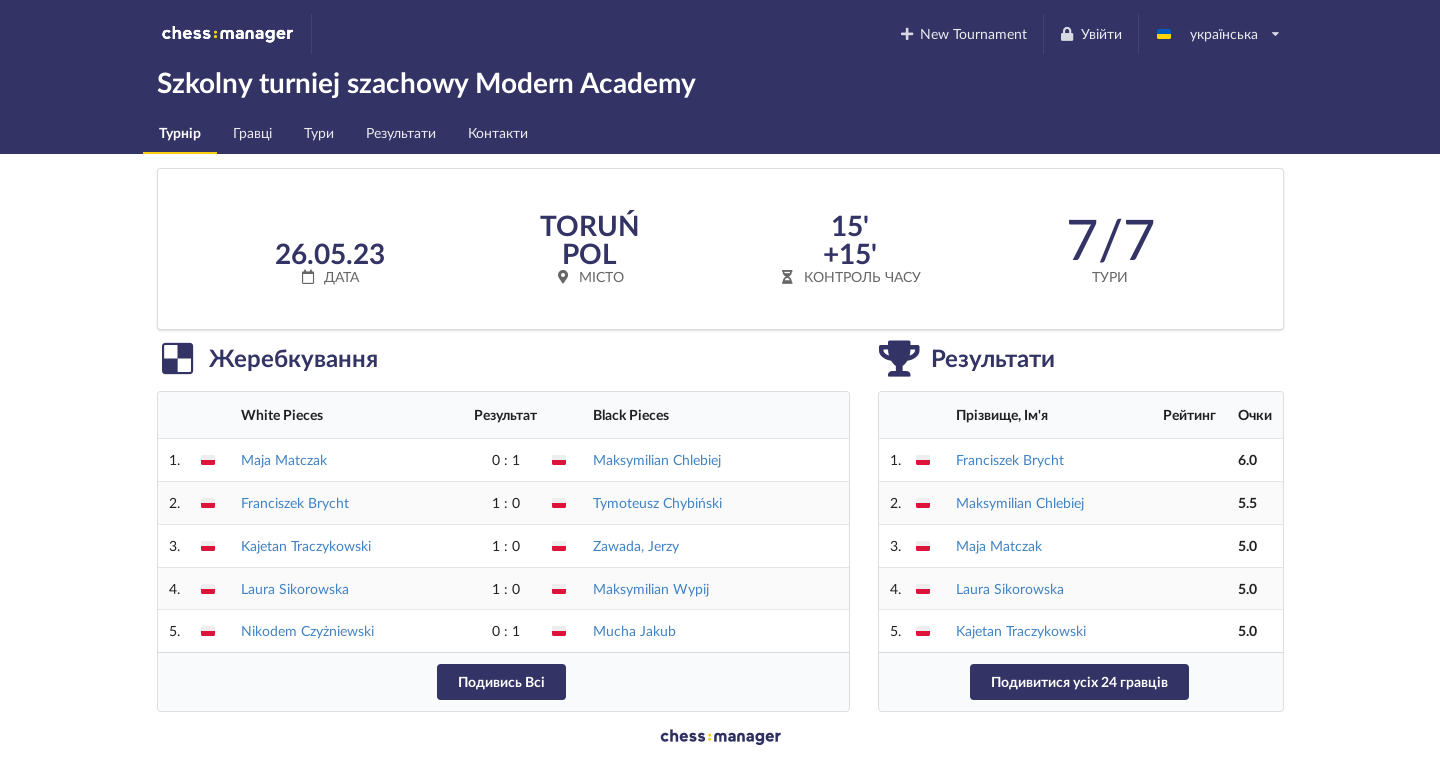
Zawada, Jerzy (636, 545)
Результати (401, 132)
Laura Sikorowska (295, 588)
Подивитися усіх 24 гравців (1079, 681)
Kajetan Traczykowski (306, 545)
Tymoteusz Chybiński (657, 502)
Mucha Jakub (634, 630)
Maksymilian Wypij (651, 588)
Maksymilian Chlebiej (657, 459)
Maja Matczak (284, 459)
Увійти (1090, 33)
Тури (319, 132)
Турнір (180, 132)
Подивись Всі (501, 681)
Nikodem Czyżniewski (307, 630)
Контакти (498, 132)
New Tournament (962, 33)
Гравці (252, 132)
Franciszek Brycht (295, 502)
